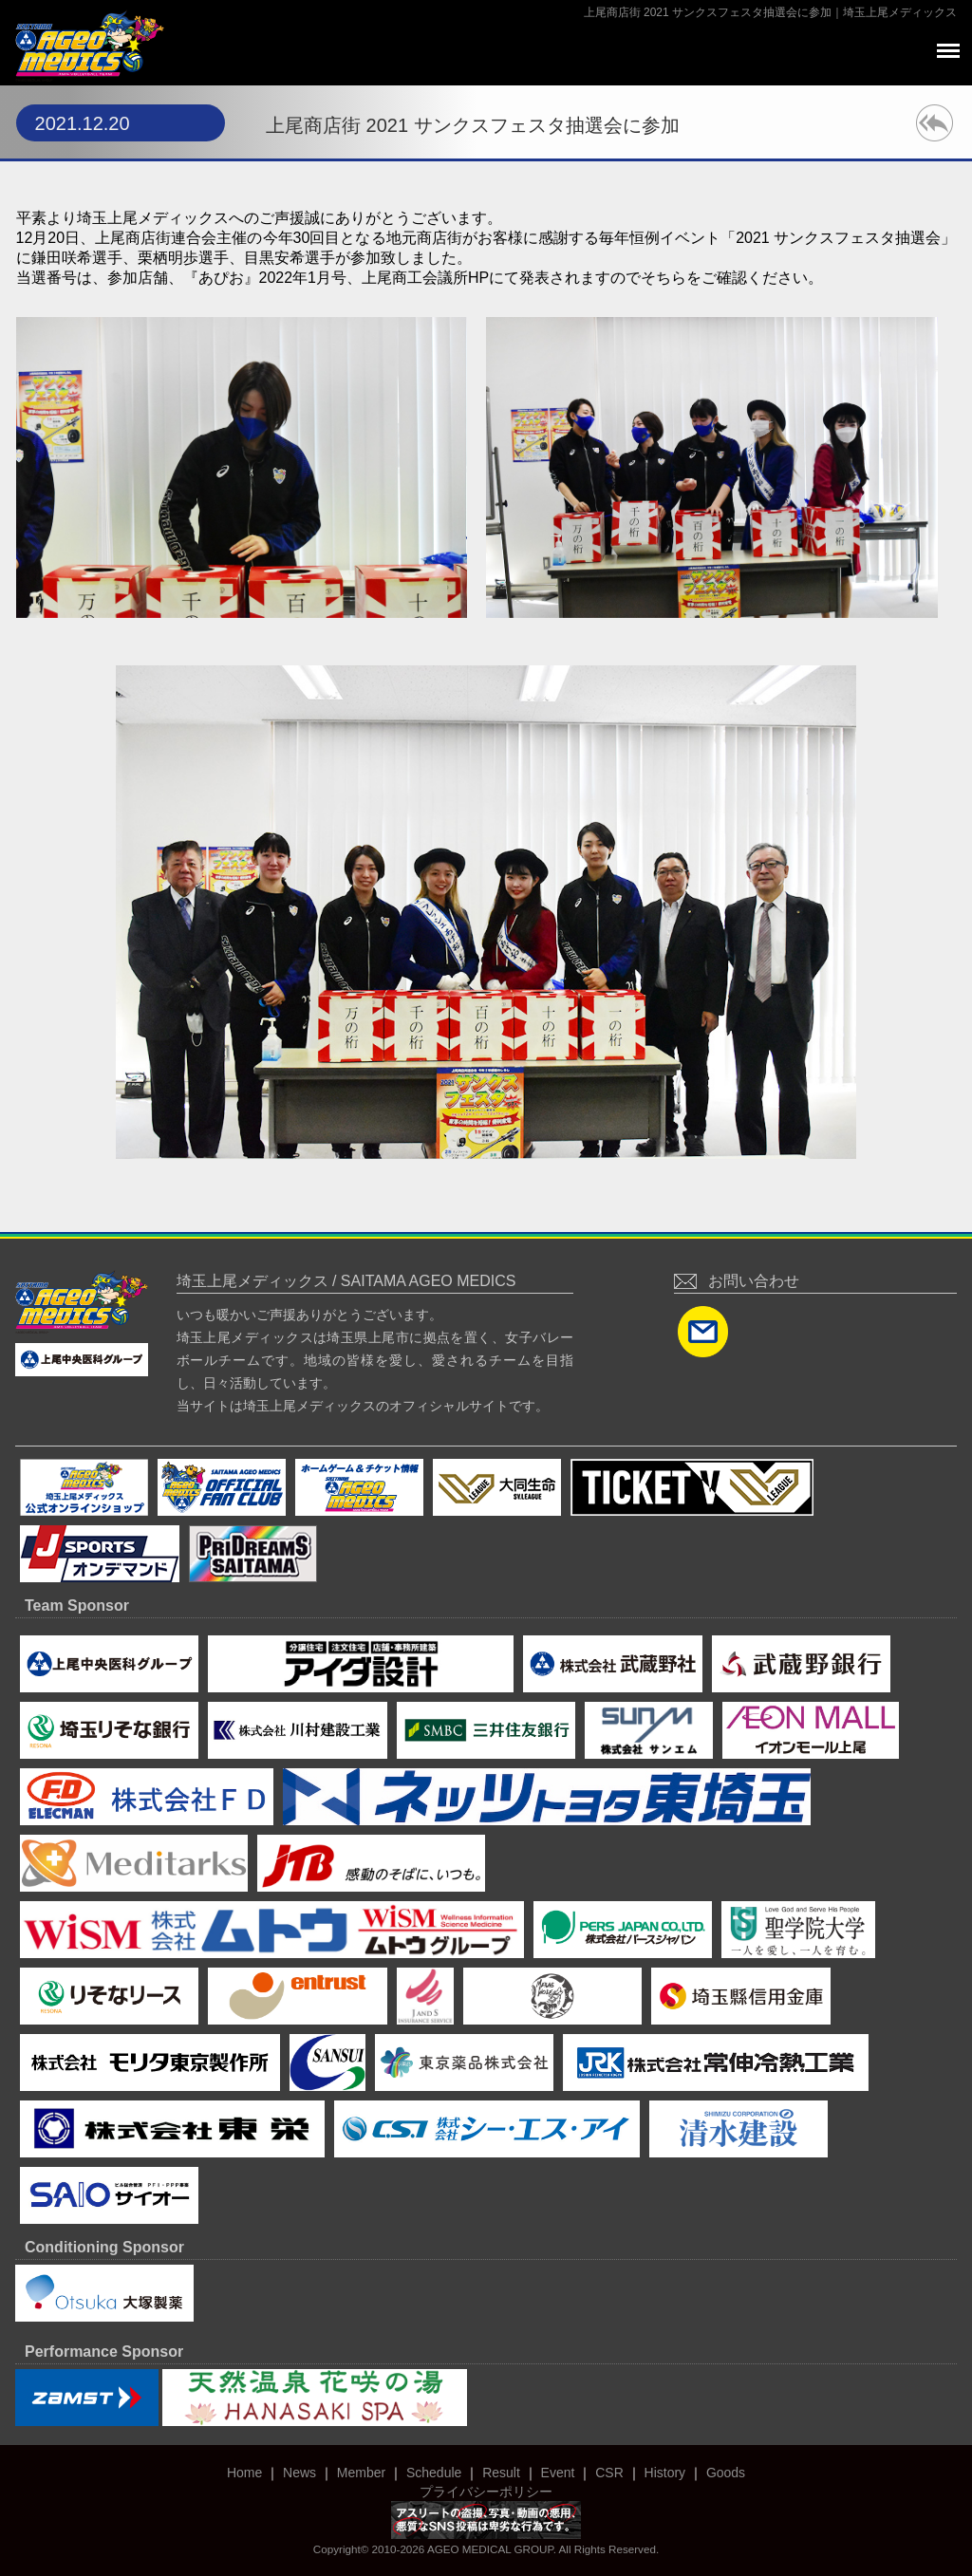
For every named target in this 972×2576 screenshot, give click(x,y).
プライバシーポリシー (486, 2491)
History (665, 2472)
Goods (725, 2472)
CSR (609, 2472)
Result (501, 2472)
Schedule (433, 2472)
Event (558, 2472)
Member (361, 2472)
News (299, 2472)
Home (244, 2472)
